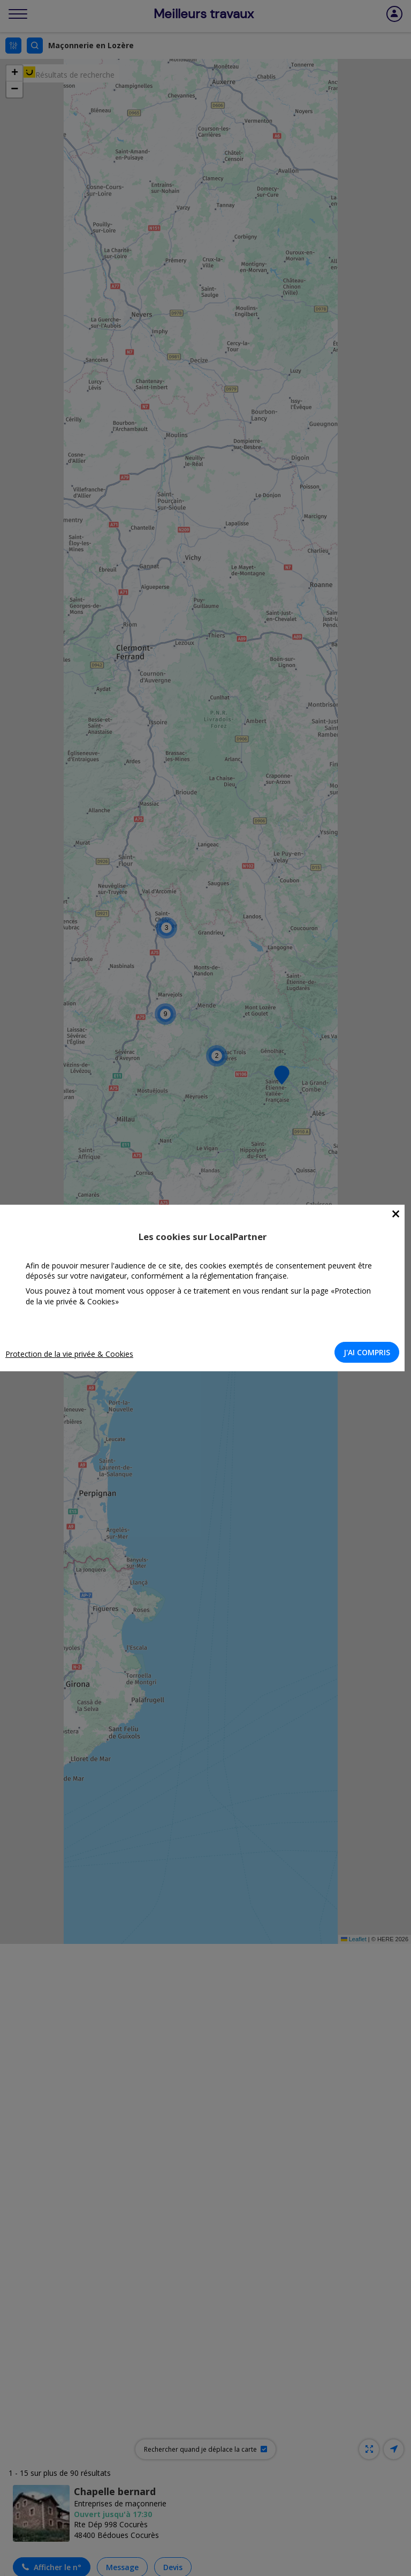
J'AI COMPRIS (367, 1352)
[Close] (395, 1214)
